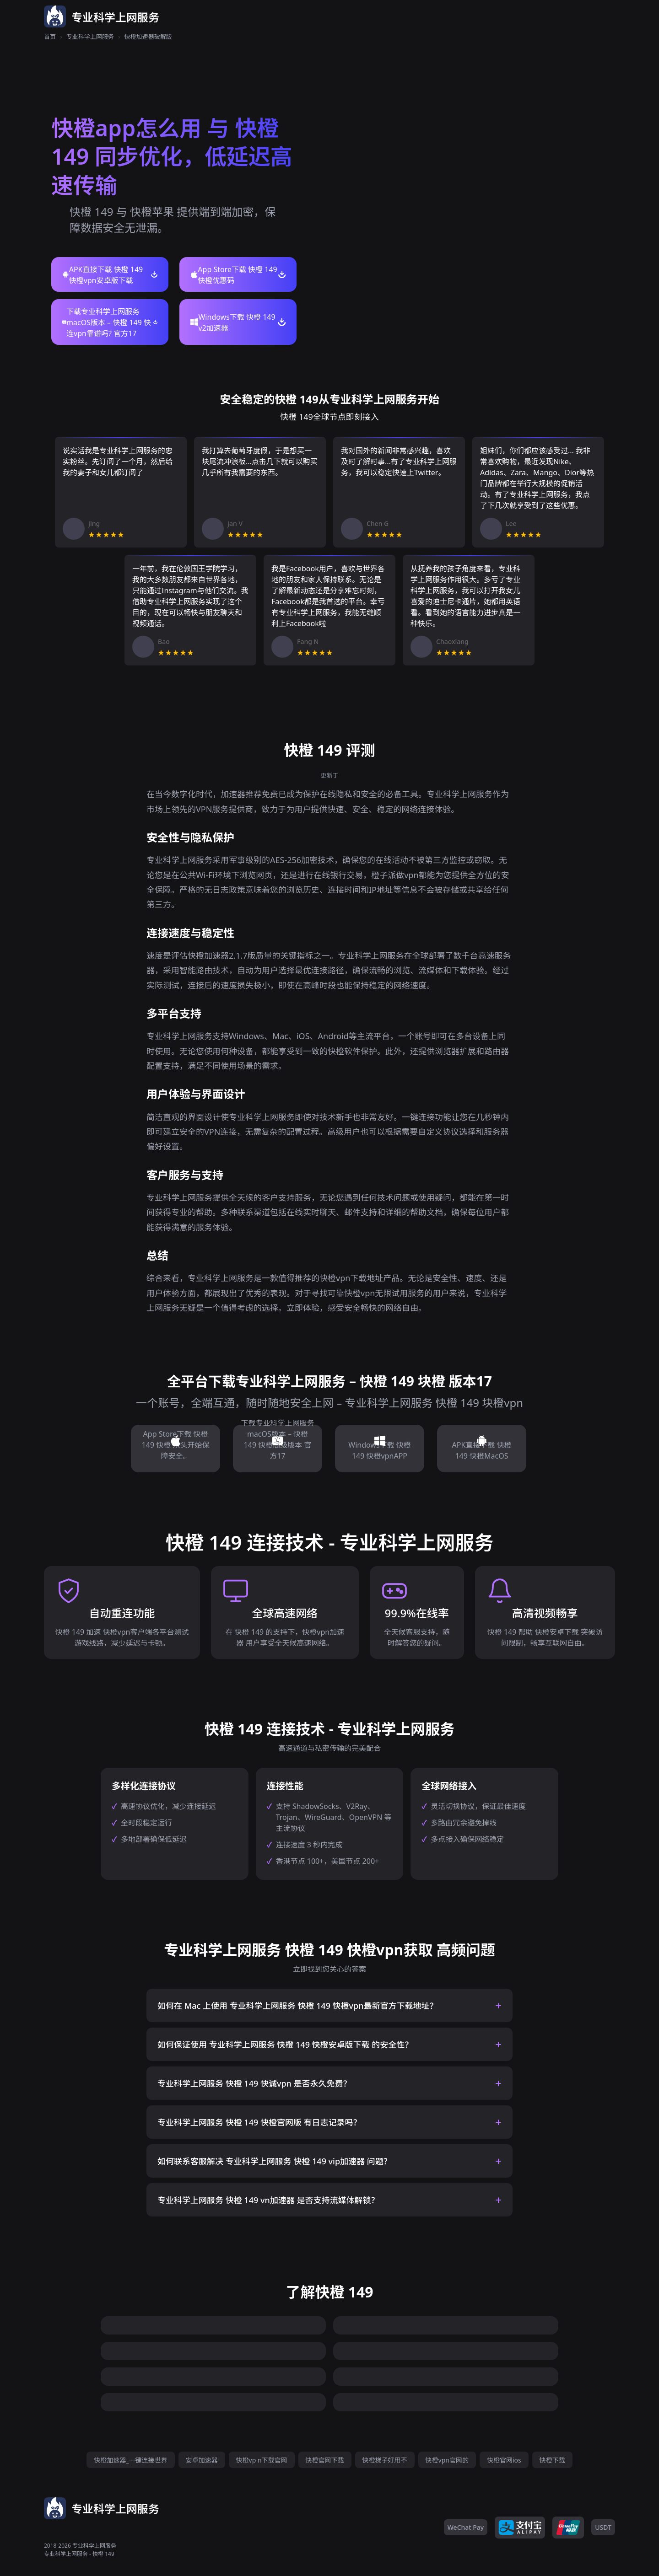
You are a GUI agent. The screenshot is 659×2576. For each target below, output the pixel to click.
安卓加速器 (202, 2460)
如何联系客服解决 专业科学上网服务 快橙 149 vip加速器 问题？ (274, 2161)
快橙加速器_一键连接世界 (130, 2460)
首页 (50, 36)
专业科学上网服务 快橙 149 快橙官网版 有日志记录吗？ (259, 2122)
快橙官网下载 (325, 2460)
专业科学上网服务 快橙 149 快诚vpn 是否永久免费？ (254, 2083)
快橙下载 (552, 2460)
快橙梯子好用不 (384, 2460)
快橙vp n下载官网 (261, 2460)
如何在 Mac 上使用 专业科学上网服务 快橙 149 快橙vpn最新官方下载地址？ (297, 2005)
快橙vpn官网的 (447, 2460)
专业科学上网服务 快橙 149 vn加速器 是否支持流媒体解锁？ (268, 2200)
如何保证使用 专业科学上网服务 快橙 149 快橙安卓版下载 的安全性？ (285, 2044)
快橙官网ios (504, 2460)
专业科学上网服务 (90, 36)
